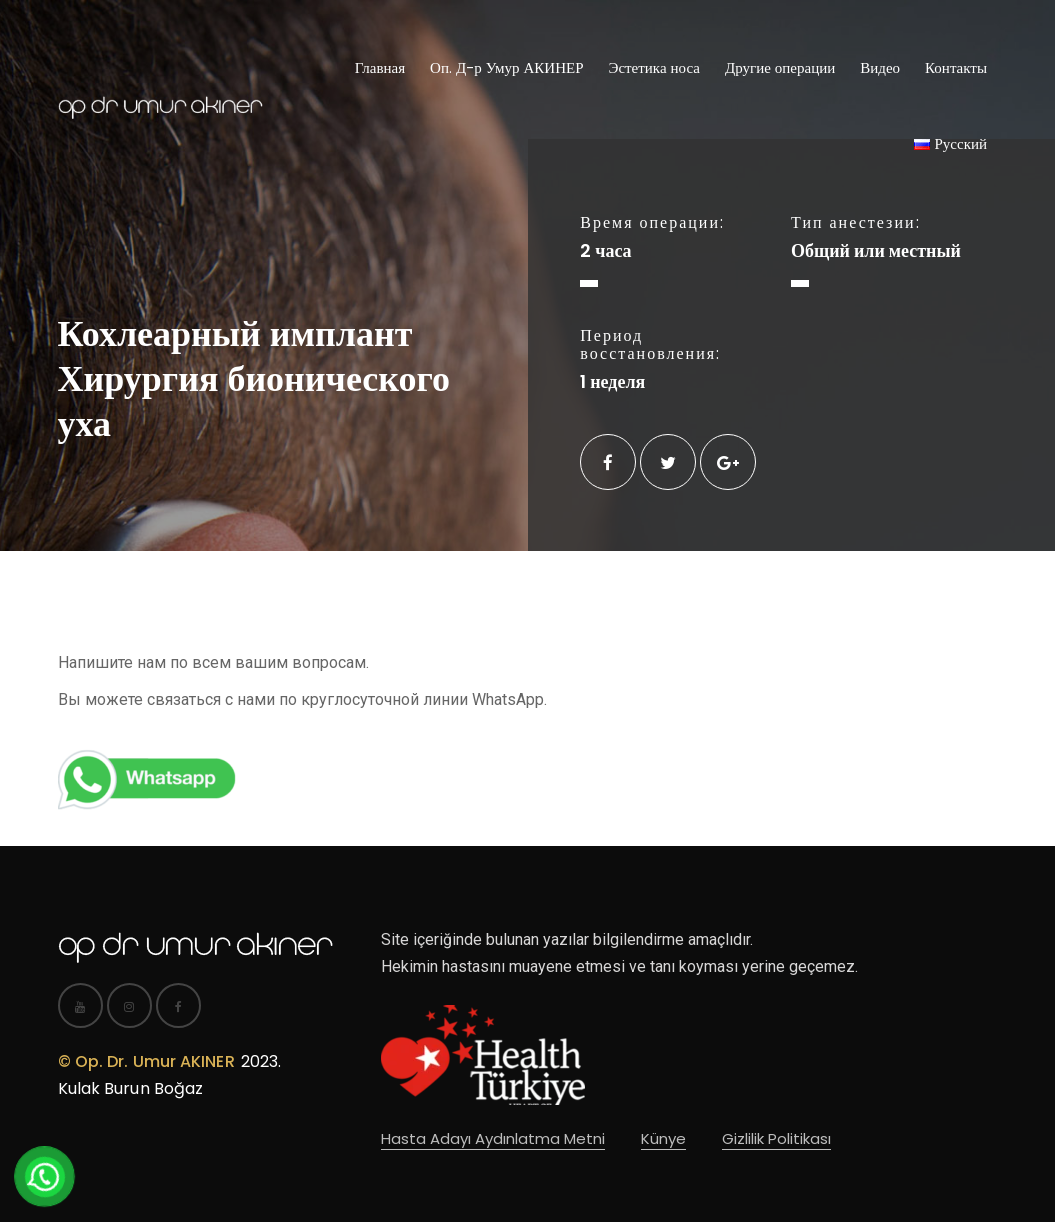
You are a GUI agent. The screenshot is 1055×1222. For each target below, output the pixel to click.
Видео (880, 67)
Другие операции (780, 67)
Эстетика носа (653, 67)
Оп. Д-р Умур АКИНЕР (506, 67)
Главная (380, 67)
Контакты (956, 67)
